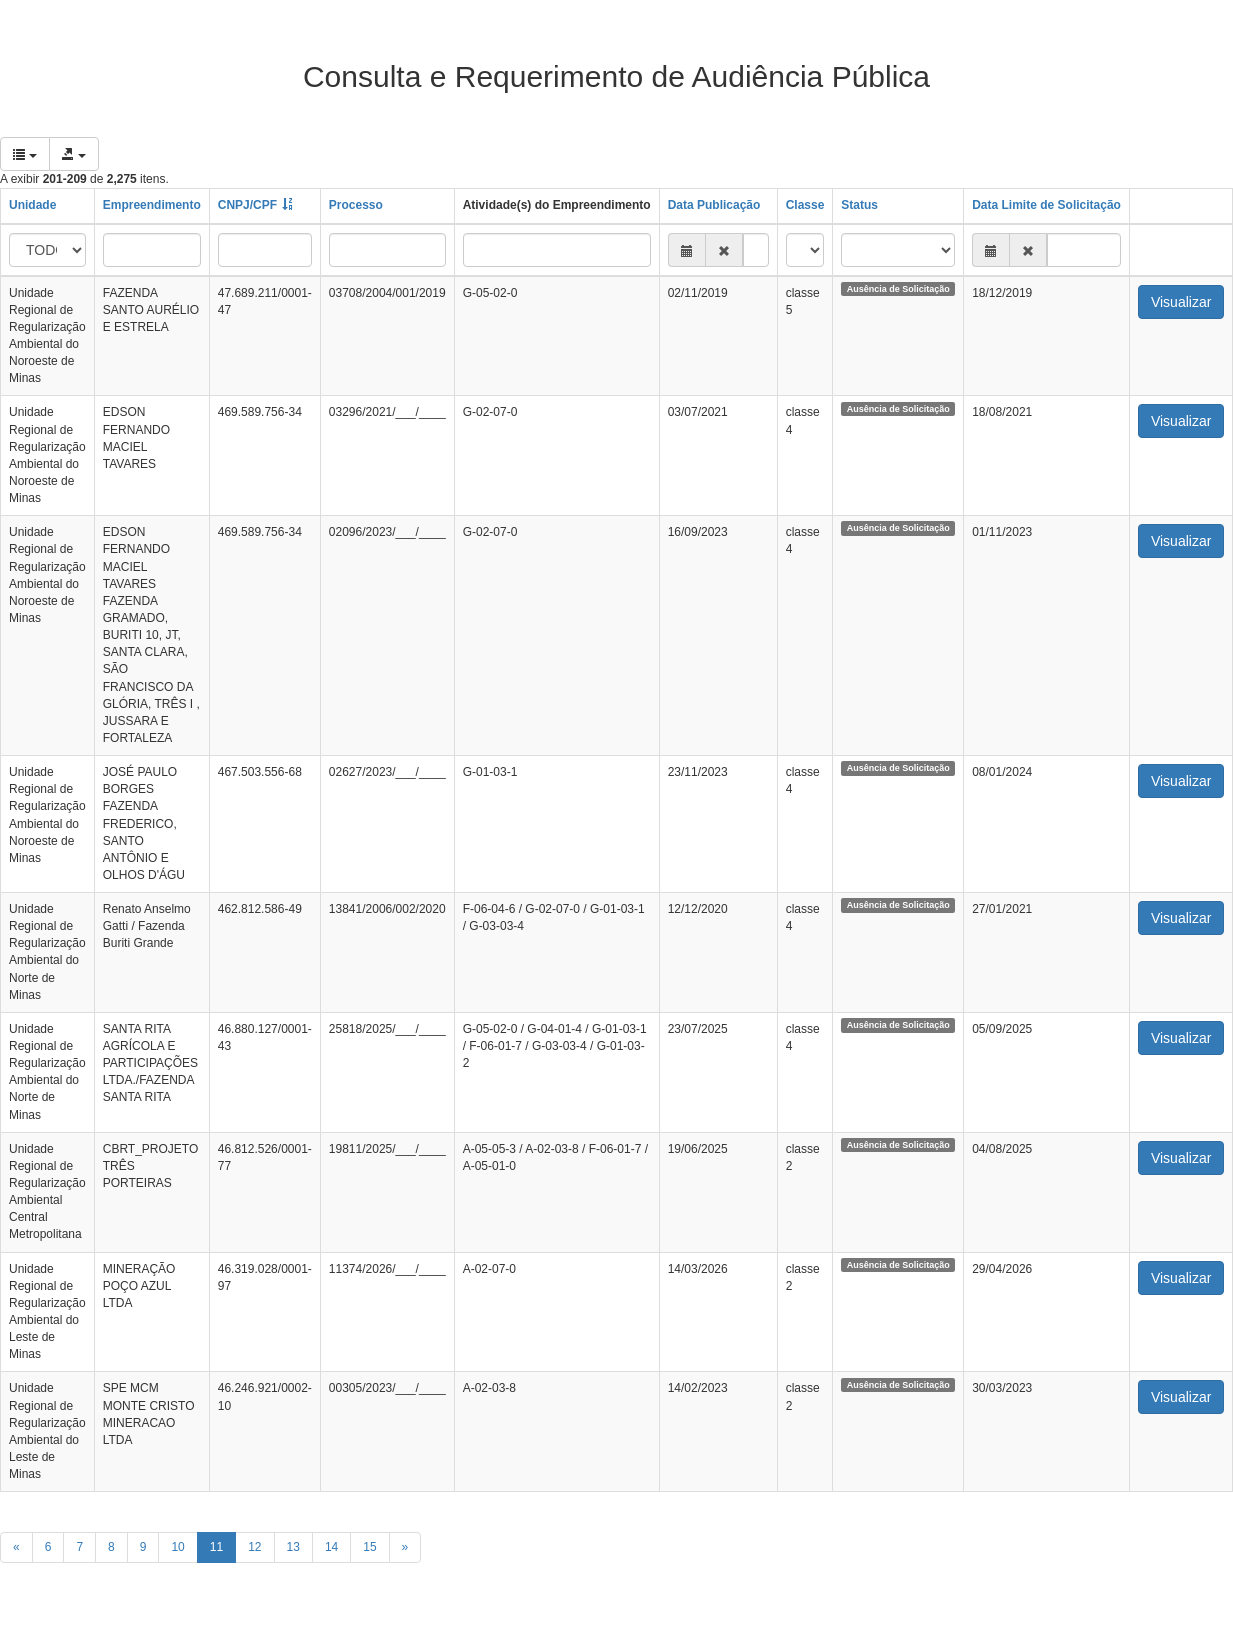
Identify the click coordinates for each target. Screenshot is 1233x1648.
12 (254, 1547)
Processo (356, 205)
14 (331, 1547)
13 (293, 1547)
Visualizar (1181, 302)
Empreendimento (152, 205)
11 (216, 1547)
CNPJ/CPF (247, 205)
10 (177, 1547)
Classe (805, 205)
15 (369, 1547)
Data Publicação (714, 205)
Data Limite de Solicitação (1046, 205)
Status (859, 205)
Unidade (32, 205)
